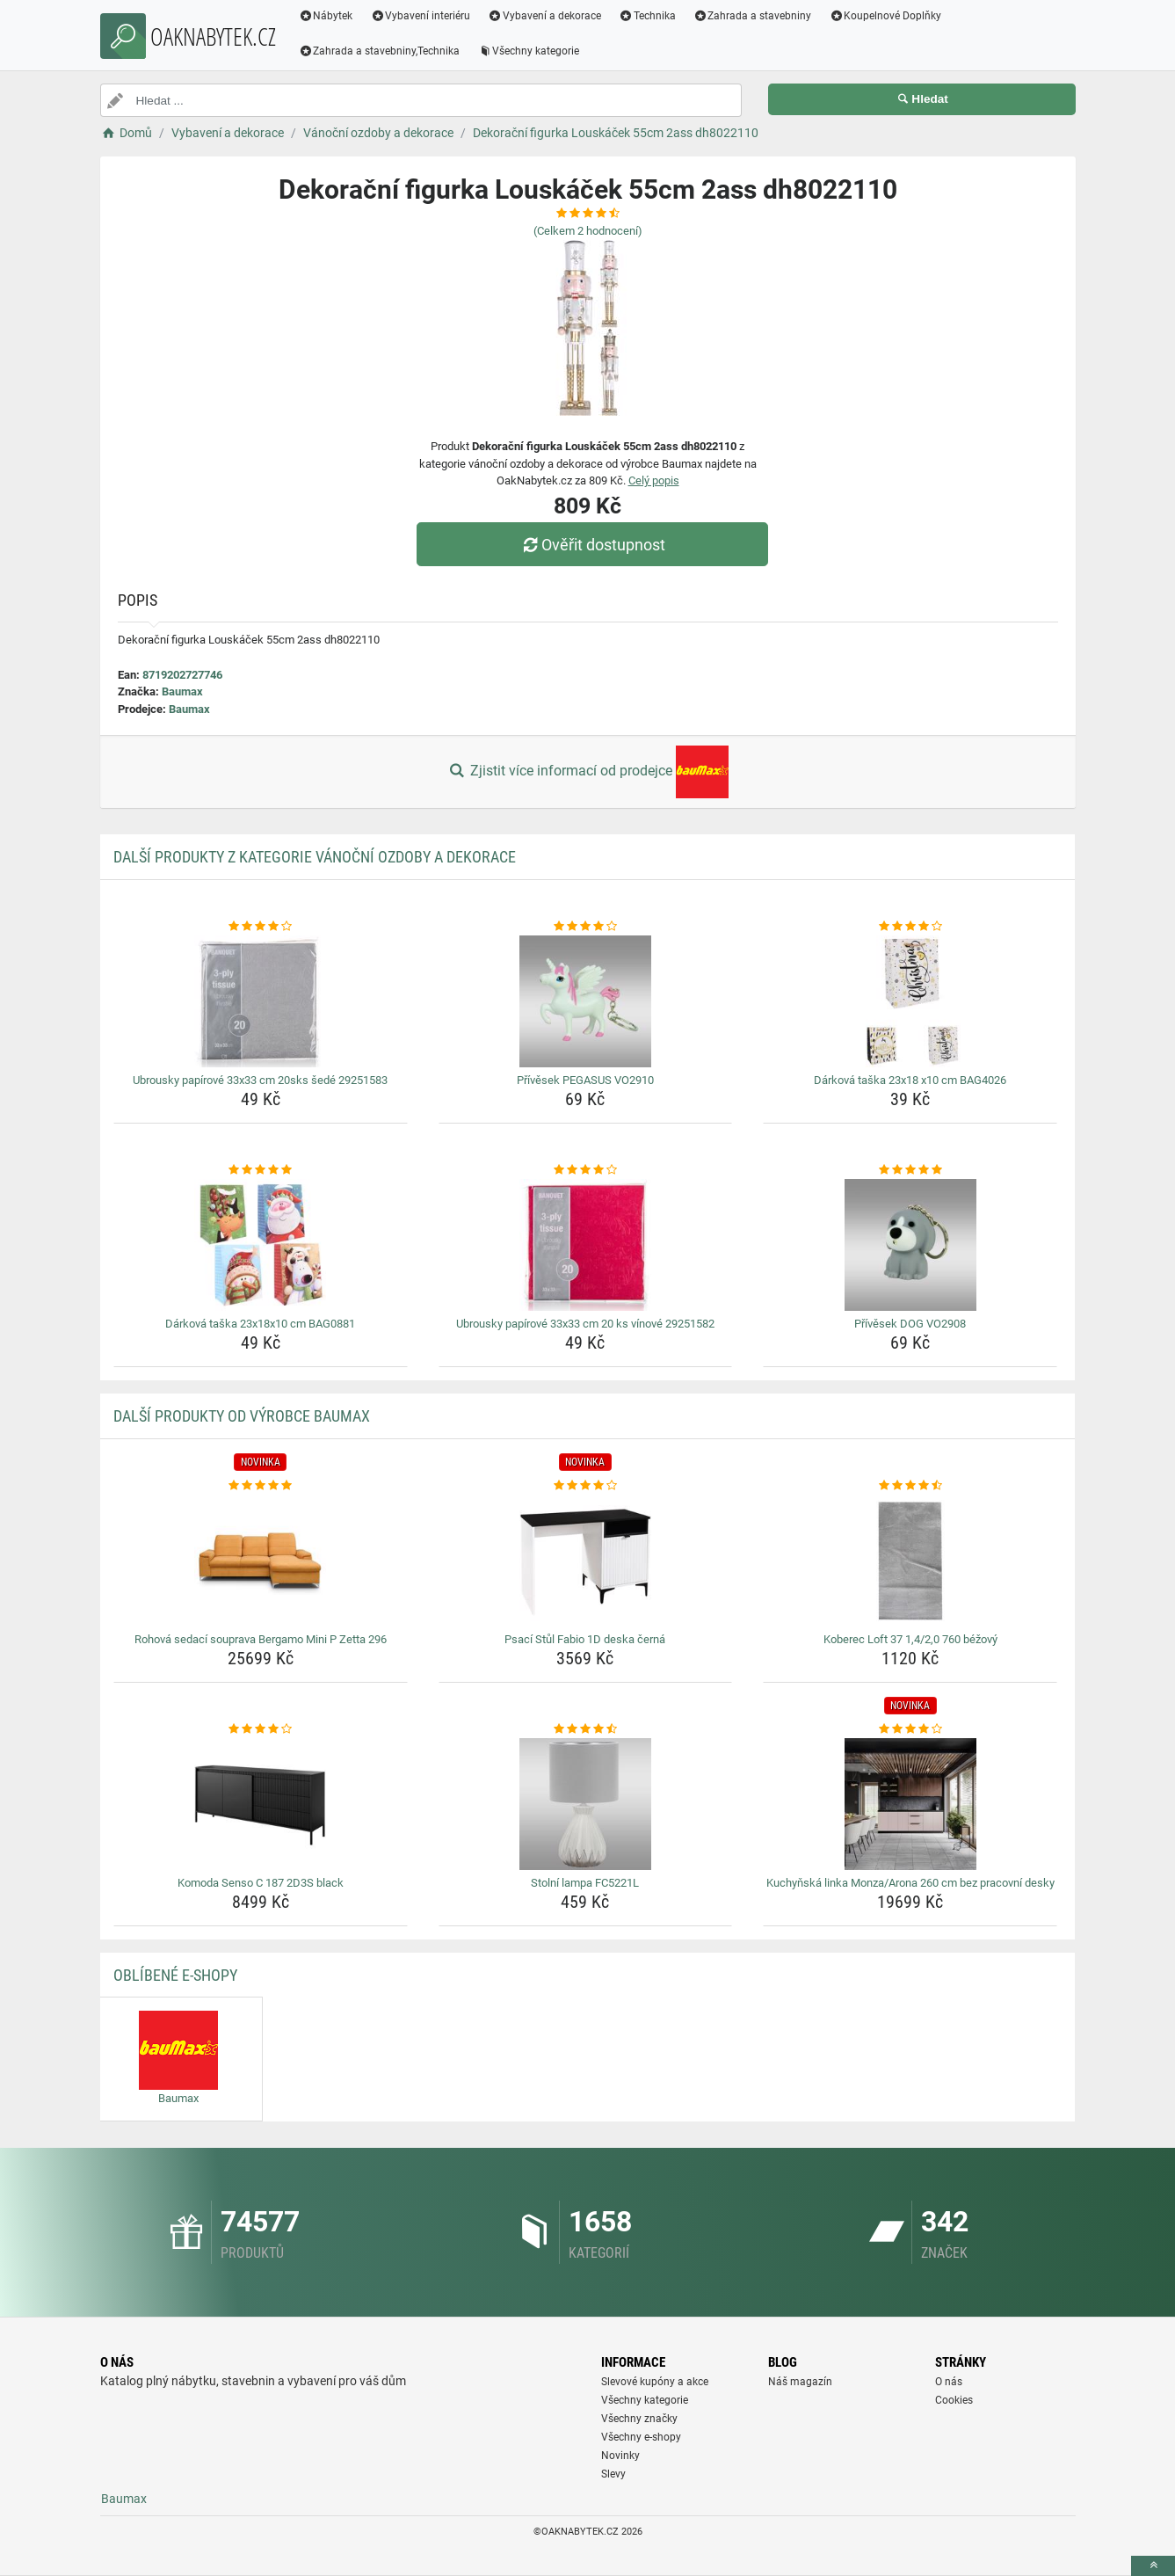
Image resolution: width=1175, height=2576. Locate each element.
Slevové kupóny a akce (654, 2382)
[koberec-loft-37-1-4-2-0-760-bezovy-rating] (910, 1486)
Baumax (182, 691)
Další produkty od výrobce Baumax (241, 1416)
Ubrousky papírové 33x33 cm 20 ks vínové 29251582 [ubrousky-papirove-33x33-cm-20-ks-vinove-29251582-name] (585, 1323)
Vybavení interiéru (420, 16)
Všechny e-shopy (641, 2437)
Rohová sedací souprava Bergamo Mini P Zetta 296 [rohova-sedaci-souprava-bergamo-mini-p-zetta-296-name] (260, 1639)
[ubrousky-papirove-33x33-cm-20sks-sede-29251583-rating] (260, 926)
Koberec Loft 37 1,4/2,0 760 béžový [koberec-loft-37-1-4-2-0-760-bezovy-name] (910, 1639)
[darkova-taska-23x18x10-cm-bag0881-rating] (260, 1170)
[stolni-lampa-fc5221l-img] (585, 1804)
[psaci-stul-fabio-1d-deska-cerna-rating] (585, 1486)
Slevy (613, 2474)
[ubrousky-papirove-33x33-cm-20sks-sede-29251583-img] (260, 1001)
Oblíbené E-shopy (175, 1975)
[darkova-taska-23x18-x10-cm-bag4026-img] (910, 1001)
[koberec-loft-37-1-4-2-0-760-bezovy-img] (910, 1560)
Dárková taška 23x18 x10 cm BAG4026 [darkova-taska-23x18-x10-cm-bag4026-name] (910, 1080)
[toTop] (1153, 2566)
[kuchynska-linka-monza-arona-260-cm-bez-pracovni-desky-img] (910, 1804)
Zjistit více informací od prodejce (587, 772)
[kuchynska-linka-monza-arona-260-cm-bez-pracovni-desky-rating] (910, 1729)
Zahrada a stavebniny (752, 16)
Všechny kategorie (528, 51)
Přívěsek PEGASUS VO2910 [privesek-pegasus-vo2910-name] (585, 1080)
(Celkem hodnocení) (587, 230)
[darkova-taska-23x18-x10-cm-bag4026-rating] (910, 926)
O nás (948, 2382)
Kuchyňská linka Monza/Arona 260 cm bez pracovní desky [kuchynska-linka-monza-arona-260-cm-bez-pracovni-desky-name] (910, 1882)
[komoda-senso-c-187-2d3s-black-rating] (260, 1729)
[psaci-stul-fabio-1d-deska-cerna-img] (585, 1560)
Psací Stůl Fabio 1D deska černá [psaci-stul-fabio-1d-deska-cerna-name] (584, 1639)
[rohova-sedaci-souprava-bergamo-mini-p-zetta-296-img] (260, 1560)
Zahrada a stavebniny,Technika (380, 51)
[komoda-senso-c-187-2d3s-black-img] (260, 1804)
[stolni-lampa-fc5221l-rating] (585, 1729)
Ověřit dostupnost (591, 545)
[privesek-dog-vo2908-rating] (910, 1170)
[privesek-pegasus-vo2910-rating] (585, 926)
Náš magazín (800, 2382)
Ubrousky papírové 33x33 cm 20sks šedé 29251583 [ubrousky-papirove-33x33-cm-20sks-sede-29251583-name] (260, 1080)
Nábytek (326, 16)
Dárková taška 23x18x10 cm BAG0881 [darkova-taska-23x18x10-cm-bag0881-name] (260, 1323)
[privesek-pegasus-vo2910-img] (585, 1001)
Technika (647, 16)
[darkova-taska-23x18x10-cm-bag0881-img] (260, 1245)
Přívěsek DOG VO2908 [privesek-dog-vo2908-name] (910, 1323)
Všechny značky (639, 2418)
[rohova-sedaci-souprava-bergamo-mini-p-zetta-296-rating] (260, 1486)
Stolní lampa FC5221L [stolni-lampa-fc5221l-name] (585, 1882)
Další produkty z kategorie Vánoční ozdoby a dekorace (314, 857)
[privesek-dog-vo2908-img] (910, 1245)
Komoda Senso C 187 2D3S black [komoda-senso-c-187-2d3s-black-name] (261, 1882)
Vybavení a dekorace (544, 16)
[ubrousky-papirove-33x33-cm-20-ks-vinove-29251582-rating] (585, 1170)
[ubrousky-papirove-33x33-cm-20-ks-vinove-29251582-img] (585, 1245)
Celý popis (653, 480)
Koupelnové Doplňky (885, 16)
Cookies (954, 2400)
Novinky (620, 2455)
